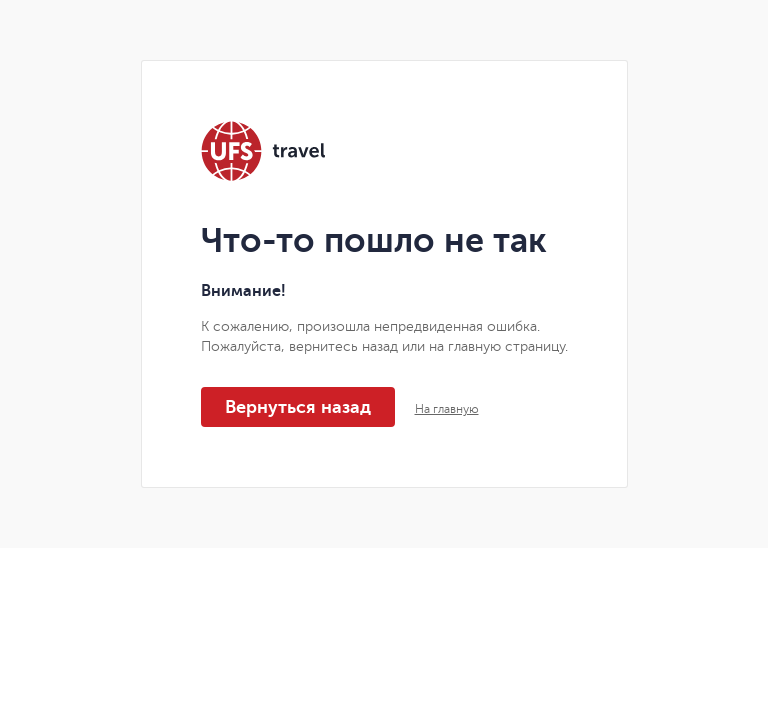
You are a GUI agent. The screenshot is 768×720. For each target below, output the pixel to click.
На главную (447, 409)
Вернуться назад (298, 407)
